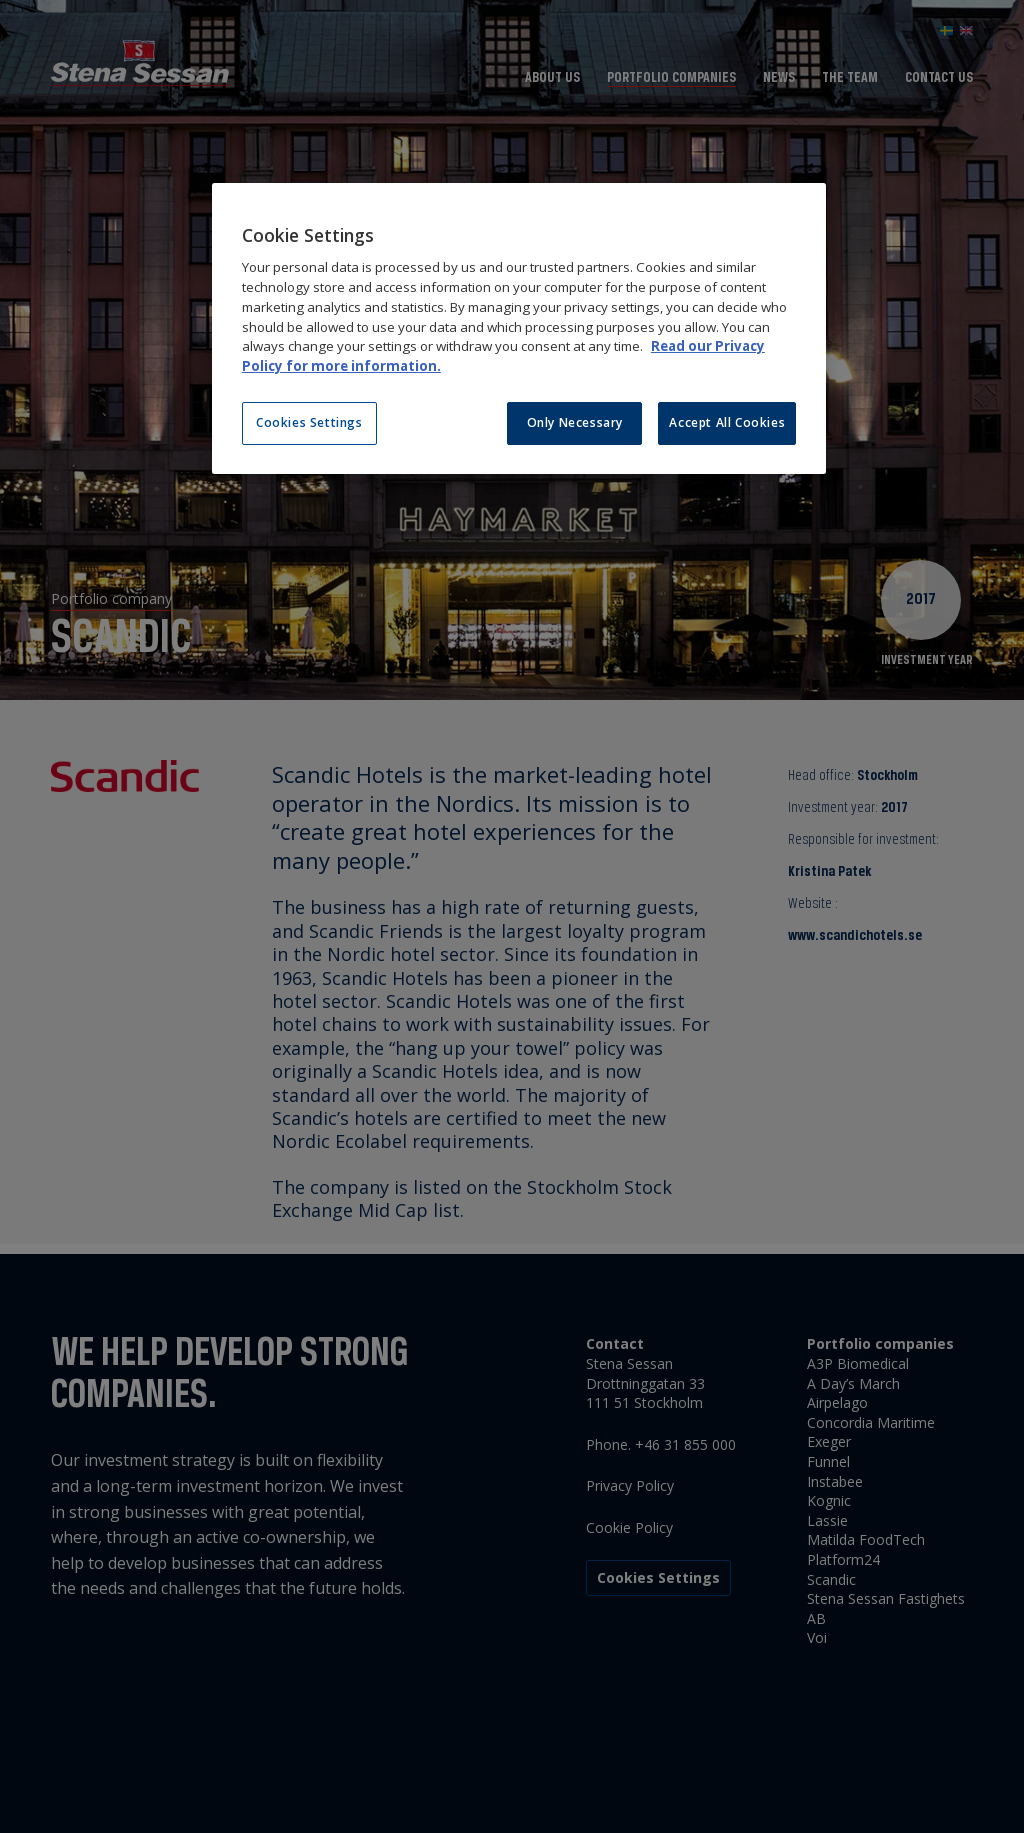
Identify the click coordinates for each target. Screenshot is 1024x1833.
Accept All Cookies (727, 422)
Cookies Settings (309, 422)
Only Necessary (575, 422)
